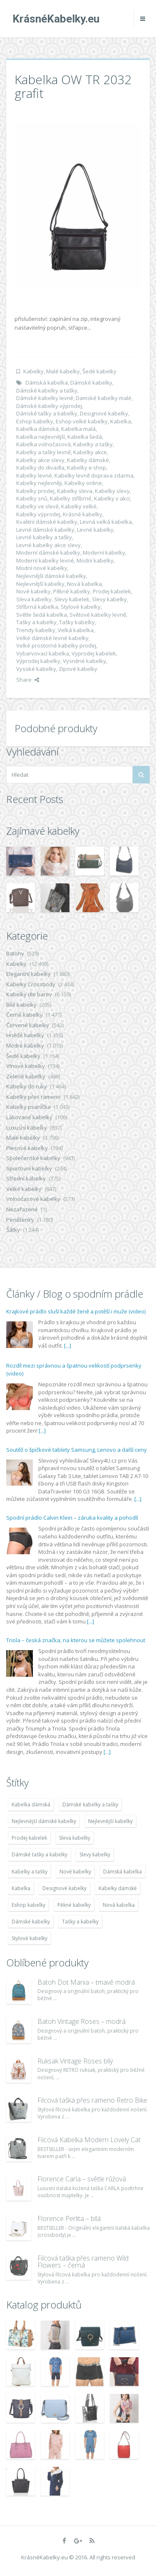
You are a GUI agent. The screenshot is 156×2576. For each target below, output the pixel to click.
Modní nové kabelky (41, 568)
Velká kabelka (76, 630)
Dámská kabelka (46, 382)
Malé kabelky (63, 371)
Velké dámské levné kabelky (52, 638)
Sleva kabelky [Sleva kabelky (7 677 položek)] (74, 1837)
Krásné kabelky (82, 514)
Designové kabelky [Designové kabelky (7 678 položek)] (64, 1888)
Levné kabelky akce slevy (48, 545)
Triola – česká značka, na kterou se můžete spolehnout (75, 1640)
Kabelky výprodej (38, 514)
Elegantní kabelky (28, 974)
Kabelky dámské (88, 460)
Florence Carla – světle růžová (81, 2178)
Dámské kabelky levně (44, 398)
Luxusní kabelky (26, 1127)
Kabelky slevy (112, 491)
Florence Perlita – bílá (69, 2218)
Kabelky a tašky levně (43, 452)
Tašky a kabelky (36, 622)
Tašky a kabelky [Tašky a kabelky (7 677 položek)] (80, 1921)
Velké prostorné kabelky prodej (56, 645)
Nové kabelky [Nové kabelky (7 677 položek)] (75, 1871)
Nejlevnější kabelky (40, 584)
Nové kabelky (33, 591)
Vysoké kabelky (36, 669)
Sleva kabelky (34, 599)
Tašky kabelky (77, 622)
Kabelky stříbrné (71, 498)
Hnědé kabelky (25, 1035)
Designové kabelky (104, 413)
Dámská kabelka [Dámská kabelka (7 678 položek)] (122, 1871)
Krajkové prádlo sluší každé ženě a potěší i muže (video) (76, 1311)
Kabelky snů (31, 498)
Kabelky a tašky (93, 444)
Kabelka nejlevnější (40, 436)
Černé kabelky (24, 1014)
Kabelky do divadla (40, 467)
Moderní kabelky (104, 552)
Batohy (15, 953)
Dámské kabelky (91, 382)
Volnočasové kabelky (33, 1199)
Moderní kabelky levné (45, 560)
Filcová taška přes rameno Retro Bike (92, 2100)
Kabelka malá (78, 429)
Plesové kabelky (27, 1148)
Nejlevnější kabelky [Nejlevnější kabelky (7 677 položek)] (110, 1821)
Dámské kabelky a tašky (46, 390)
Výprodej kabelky (38, 661)
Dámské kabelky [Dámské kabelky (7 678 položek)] (31, 1921)
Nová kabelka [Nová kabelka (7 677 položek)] (119, 1904)
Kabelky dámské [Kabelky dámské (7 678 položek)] (118, 1888)
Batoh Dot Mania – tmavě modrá (86, 1982)
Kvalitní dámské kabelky (46, 521)
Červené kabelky (27, 1025)
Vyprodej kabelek (94, 653)
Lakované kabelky (29, 1117)
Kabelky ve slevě (37, 506)
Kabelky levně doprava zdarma (94, 475)
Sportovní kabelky (29, 1168)
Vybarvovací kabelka (42, 653)
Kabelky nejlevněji (39, 483)
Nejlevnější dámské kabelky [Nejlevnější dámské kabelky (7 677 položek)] (44, 1821)
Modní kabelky (95, 560)
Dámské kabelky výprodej (49, 406)
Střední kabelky (26, 1178)
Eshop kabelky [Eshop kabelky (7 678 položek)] (28, 1904)
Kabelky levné (34, 475)
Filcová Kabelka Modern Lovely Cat (89, 2139)
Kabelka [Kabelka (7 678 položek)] (21, 1888)
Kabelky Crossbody (30, 984)
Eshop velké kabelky (82, 421)
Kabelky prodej (35, 491)
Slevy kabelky (109, 599)
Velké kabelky (24, 1189)
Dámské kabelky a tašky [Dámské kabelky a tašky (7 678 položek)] (90, 1804)
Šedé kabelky (99, 371)
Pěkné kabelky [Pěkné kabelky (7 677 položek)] (74, 1904)
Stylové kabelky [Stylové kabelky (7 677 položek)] (29, 1938)
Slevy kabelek (71, 599)
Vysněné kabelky (84, 661)
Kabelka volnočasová (43, 444)
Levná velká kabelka (106, 521)
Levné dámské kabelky (45, 529)
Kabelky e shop (86, 467)
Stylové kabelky (81, 606)
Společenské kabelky (33, 1158)
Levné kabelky (95, 529)
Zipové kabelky (78, 669)
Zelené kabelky (25, 1076)
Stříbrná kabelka (37, 606)
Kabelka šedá (84, 436)
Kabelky (33, 371)
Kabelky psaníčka (28, 1106)
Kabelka (120, 421)
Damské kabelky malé (103, 398)
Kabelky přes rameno (33, 1096)
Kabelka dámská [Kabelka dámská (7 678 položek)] (31, 1804)
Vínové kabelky (25, 1066)
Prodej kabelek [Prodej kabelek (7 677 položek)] (29, 1837)
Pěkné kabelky (71, 591)
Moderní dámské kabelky (48, 552)
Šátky (13, 1229)
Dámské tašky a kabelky (46, 413)
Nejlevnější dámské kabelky (51, 576)
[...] (67, 1345)
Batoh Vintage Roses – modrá (81, 2021)
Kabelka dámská (37, 429)
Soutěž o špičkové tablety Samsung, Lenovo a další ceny (76, 1449)
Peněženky (20, 1219)
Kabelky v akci (112, 498)
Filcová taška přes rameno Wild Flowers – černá (83, 2261)
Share (27, 679)
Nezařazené (22, 1209)
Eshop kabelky (34, 421)
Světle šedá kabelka (41, 614)
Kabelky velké (79, 506)
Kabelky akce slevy (40, 460)
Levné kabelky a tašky (44, 537)
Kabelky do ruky (26, 1086)
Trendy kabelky (35, 630)
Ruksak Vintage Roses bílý (75, 2061)
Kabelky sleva (74, 491)
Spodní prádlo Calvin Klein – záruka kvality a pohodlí (72, 1517)
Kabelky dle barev (29, 994)
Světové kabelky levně (97, 614)
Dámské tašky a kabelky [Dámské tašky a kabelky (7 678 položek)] (39, 1854)
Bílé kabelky (21, 1004)
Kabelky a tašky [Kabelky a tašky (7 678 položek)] (29, 1871)
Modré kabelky (25, 1045)
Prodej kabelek (112, 591)
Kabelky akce (90, 452)
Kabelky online (83, 483)
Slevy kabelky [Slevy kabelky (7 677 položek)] (94, 1854)
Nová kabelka (84, 584)
